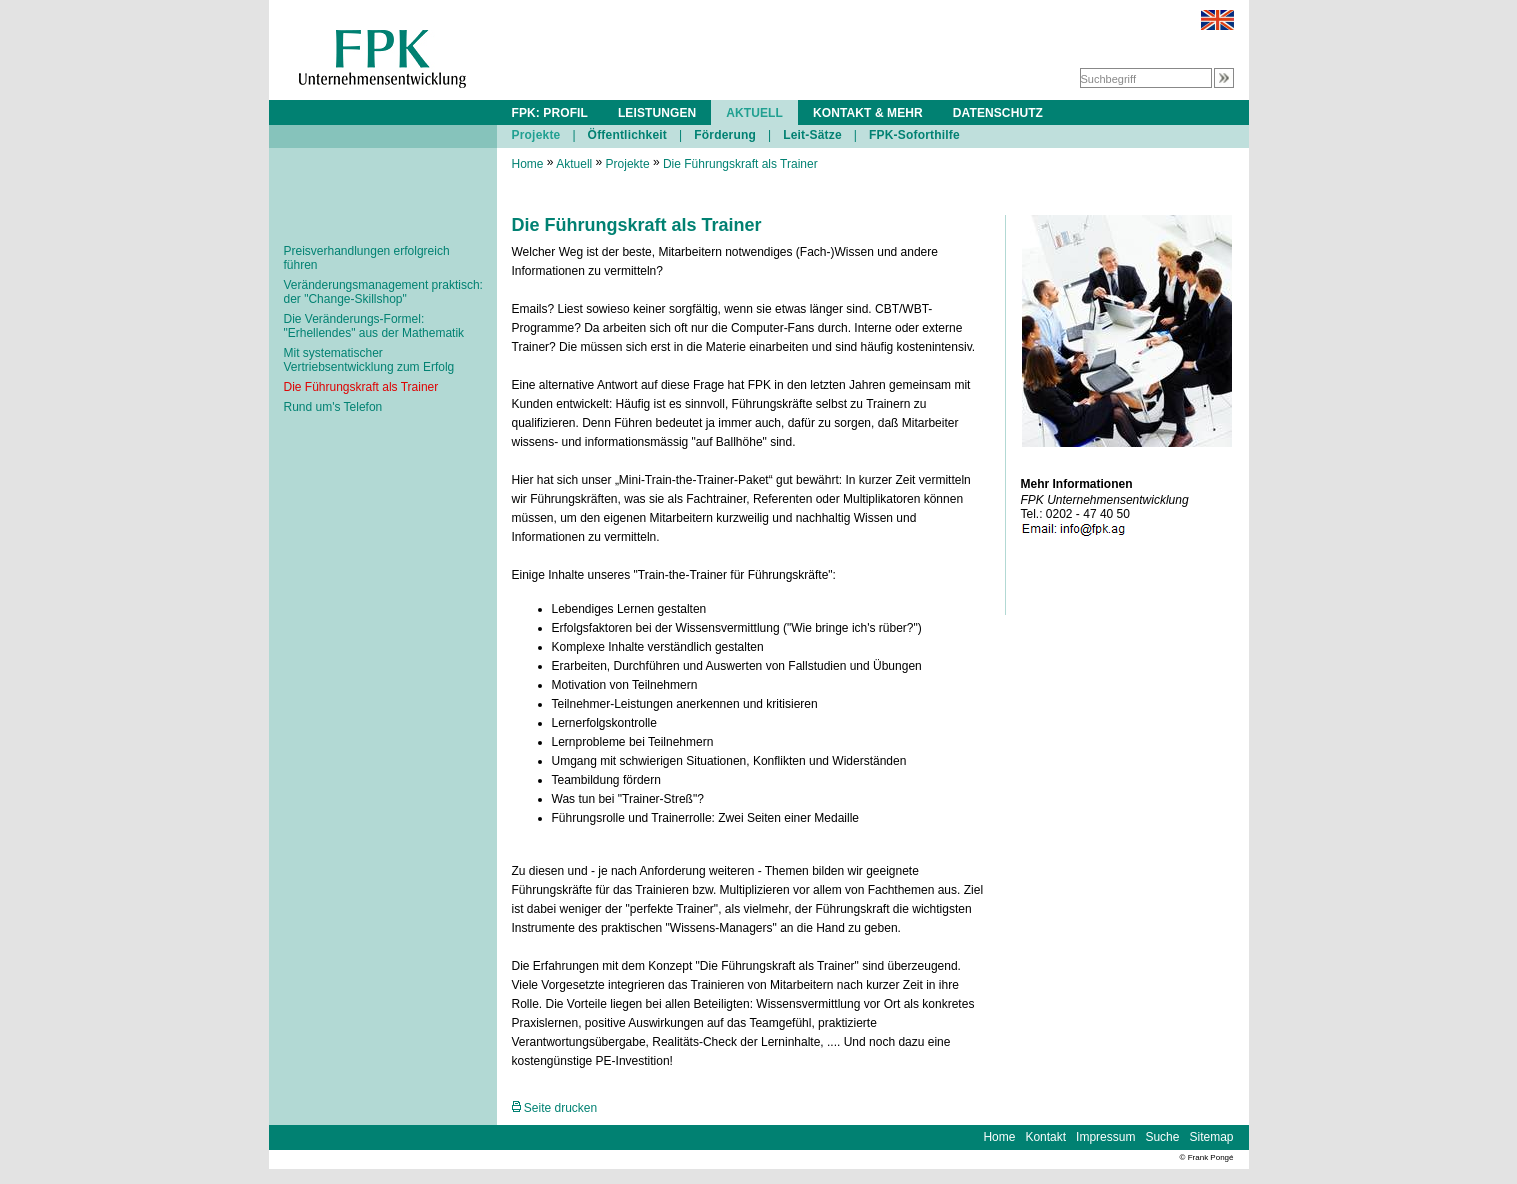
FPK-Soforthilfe (914, 135)
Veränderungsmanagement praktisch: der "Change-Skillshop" (383, 292)
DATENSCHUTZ (998, 113)
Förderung (725, 135)
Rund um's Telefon (333, 407)
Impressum (1105, 1137)
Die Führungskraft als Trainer (361, 387)
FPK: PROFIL (550, 113)
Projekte (536, 135)
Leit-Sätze (812, 135)
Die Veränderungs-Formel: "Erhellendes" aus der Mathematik (374, 326)
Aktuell (574, 164)
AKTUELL (754, 113)
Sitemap (1211, 1137)
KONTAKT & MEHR (868, 113)
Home (528, 164)
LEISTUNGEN (657, 113)
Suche (1162, 1137)
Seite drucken (555, 1108)
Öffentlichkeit (627, 135)
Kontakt (1045, 1137)
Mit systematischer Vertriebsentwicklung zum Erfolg (369, 360)
